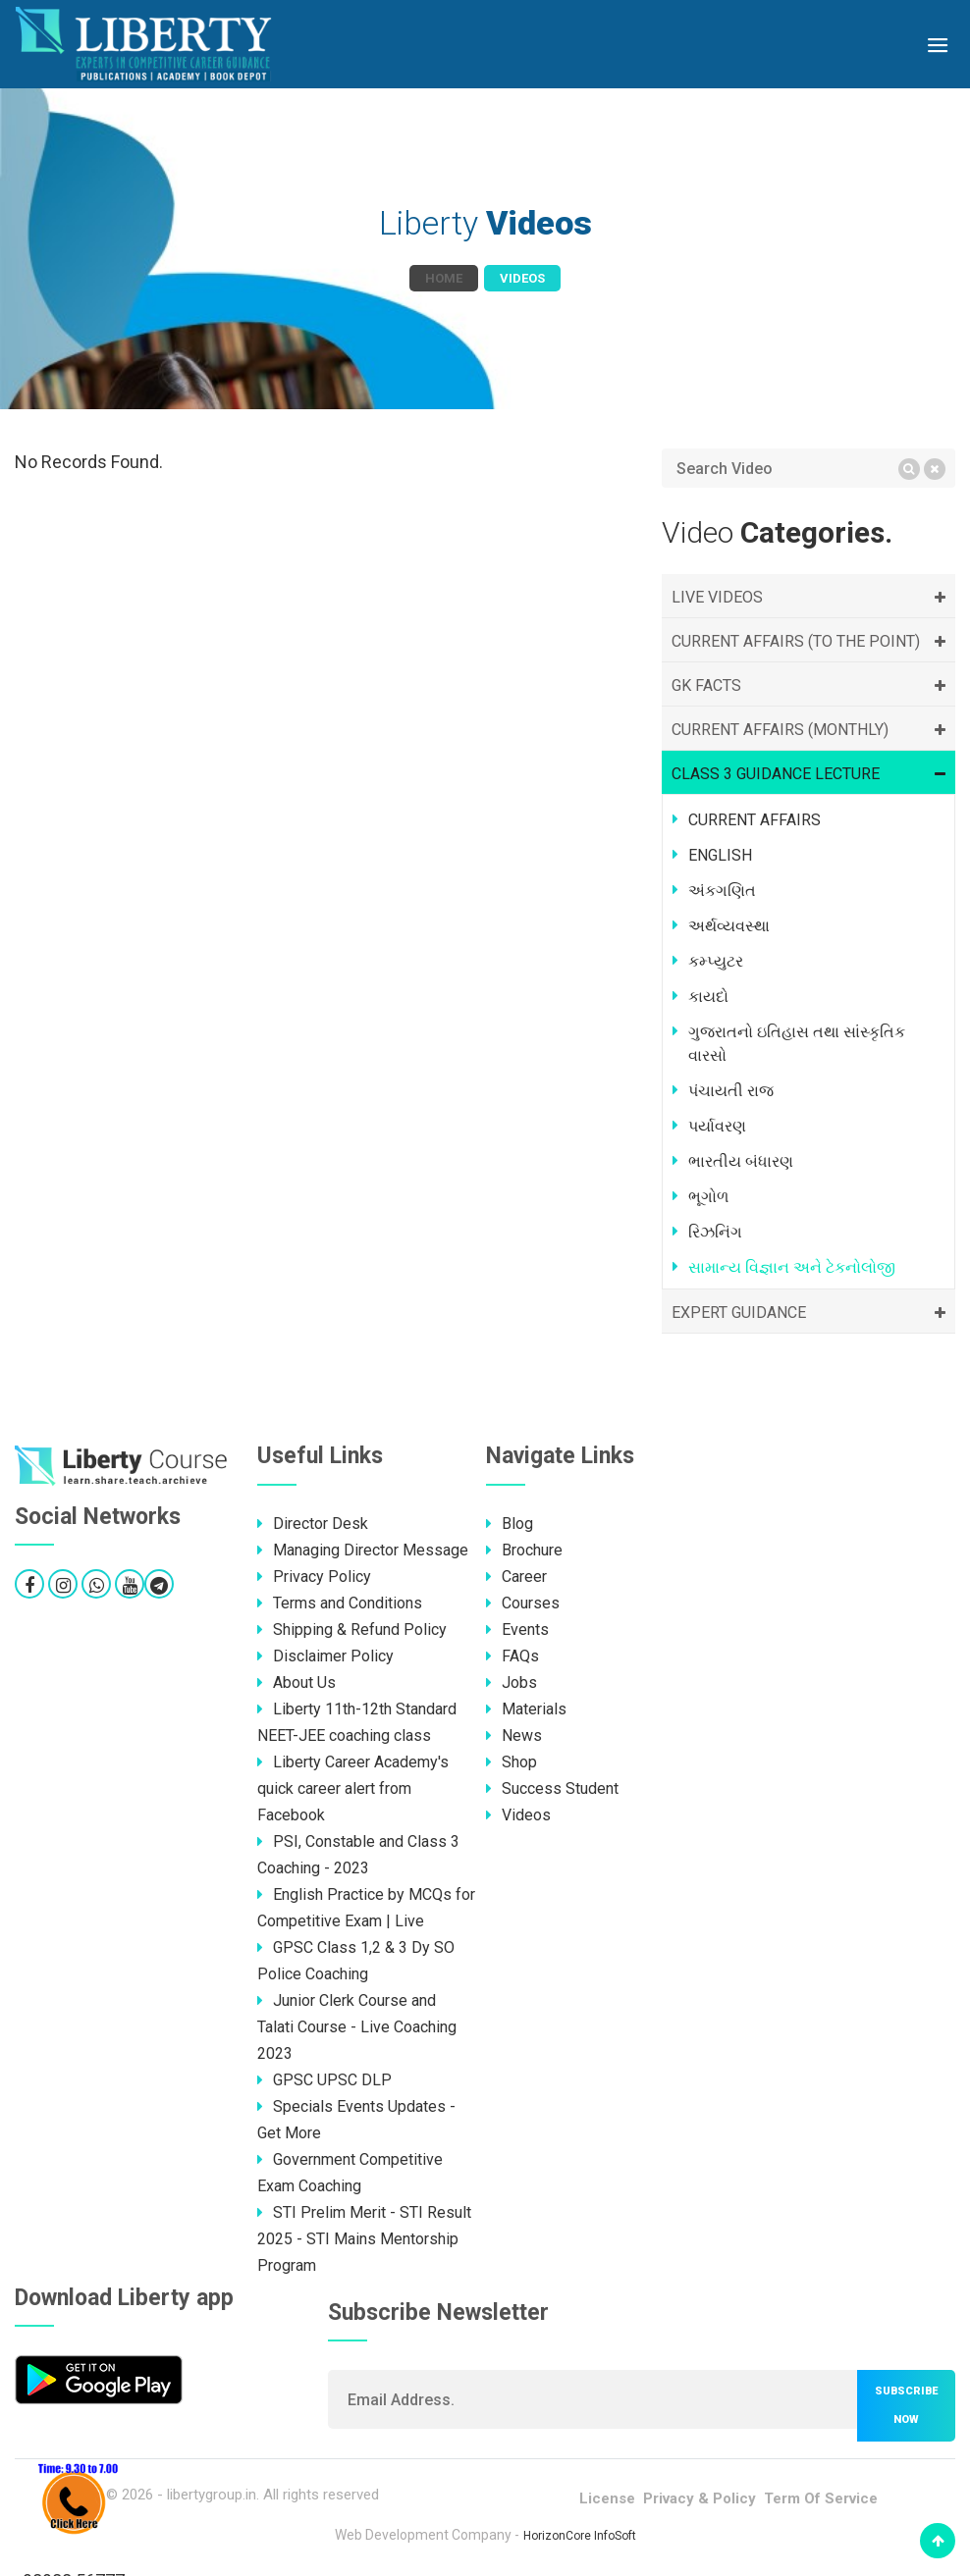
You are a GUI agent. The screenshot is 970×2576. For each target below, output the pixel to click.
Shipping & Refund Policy (352, 1629)
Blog (509, 1523)
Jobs (511, 1682)
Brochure (524, 1550)
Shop (511, 1762)
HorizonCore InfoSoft (579, 2536)
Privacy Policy (314, 1576)
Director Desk (312, 1523)
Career (516, 1576)
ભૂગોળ (708, 1196)
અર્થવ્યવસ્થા (729, 926)
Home (443, 278)
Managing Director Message (362, 1550)
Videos (518, 1815)
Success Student (552, 1788)
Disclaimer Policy (325, 1656)
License (607, 2498)
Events (517, 1629)
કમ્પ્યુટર (715, 961)
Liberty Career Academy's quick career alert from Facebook (353, 1788)
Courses (523, 1603)
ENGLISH (720, 855)
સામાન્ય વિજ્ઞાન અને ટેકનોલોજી (791, 1267)
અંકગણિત (722, 890)
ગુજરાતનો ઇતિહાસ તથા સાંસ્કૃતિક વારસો (796, 1044)
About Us (296, 1682)
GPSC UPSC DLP (324, 2080)
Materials (526, 1709)
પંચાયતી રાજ (731, 1090)
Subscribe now (906, 2405)
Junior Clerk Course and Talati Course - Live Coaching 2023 (357, 2027)
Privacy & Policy (699, 2498)
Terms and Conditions (339, 1603)
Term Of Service (821, 2498)
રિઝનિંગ (715, 1232)
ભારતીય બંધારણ (740, 1161)
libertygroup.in (211, 2494)
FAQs (512, 1656)
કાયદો (708, 996)
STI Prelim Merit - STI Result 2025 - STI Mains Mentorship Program (364, 2239)
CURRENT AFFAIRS (754, 820)
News (514, 1735)
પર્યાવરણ (717, 1126)
